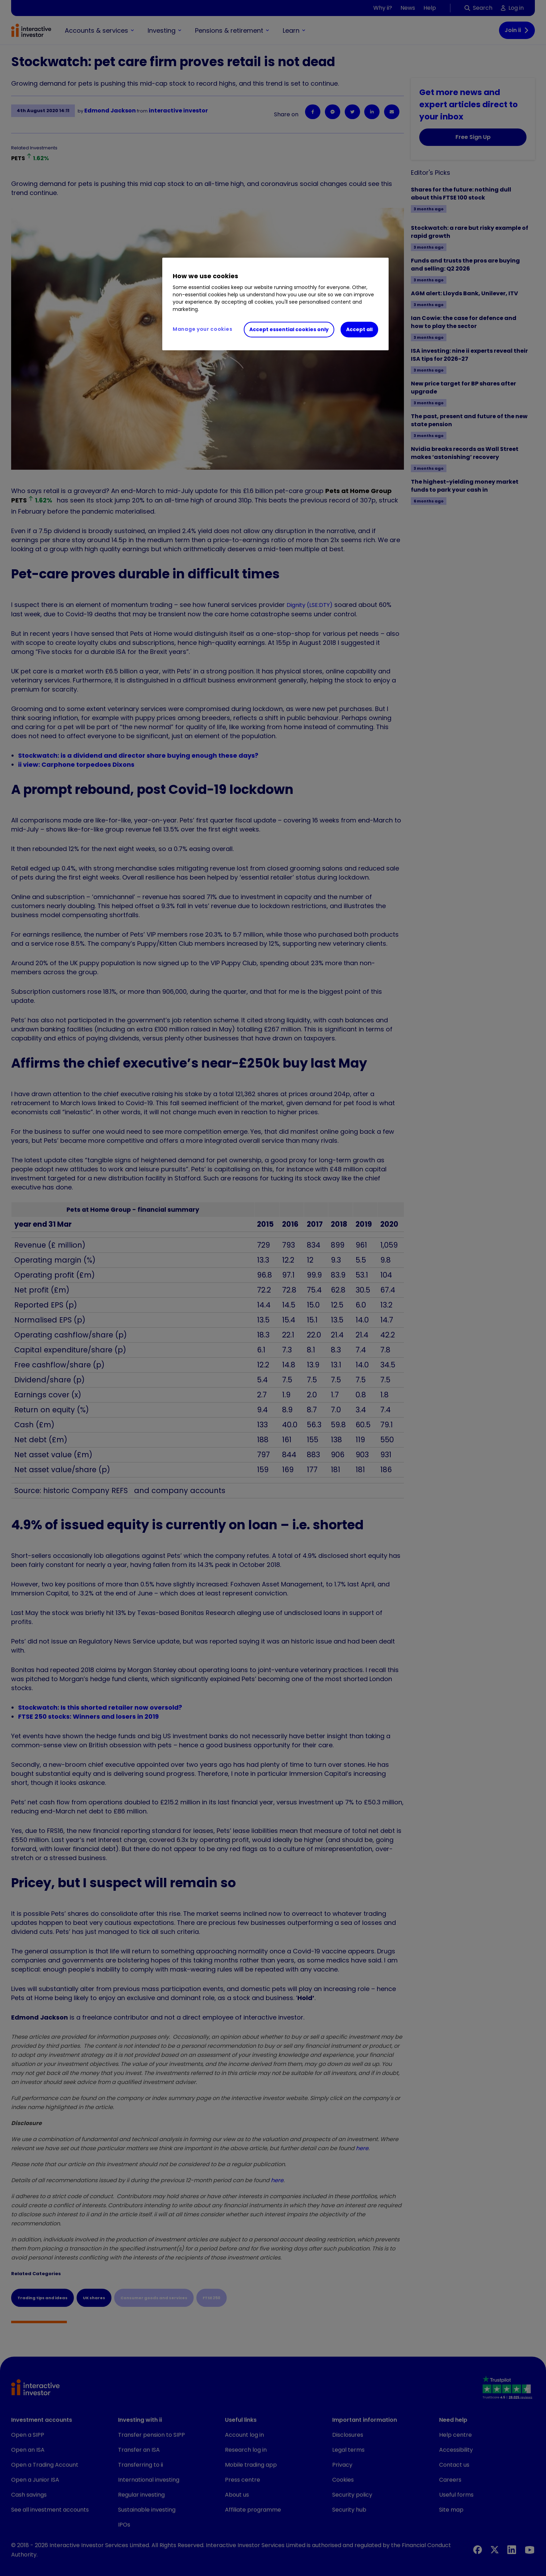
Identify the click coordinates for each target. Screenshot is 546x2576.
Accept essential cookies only (289, 329)
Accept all (359, 329)
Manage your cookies (202, 329)
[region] (275, 304)
